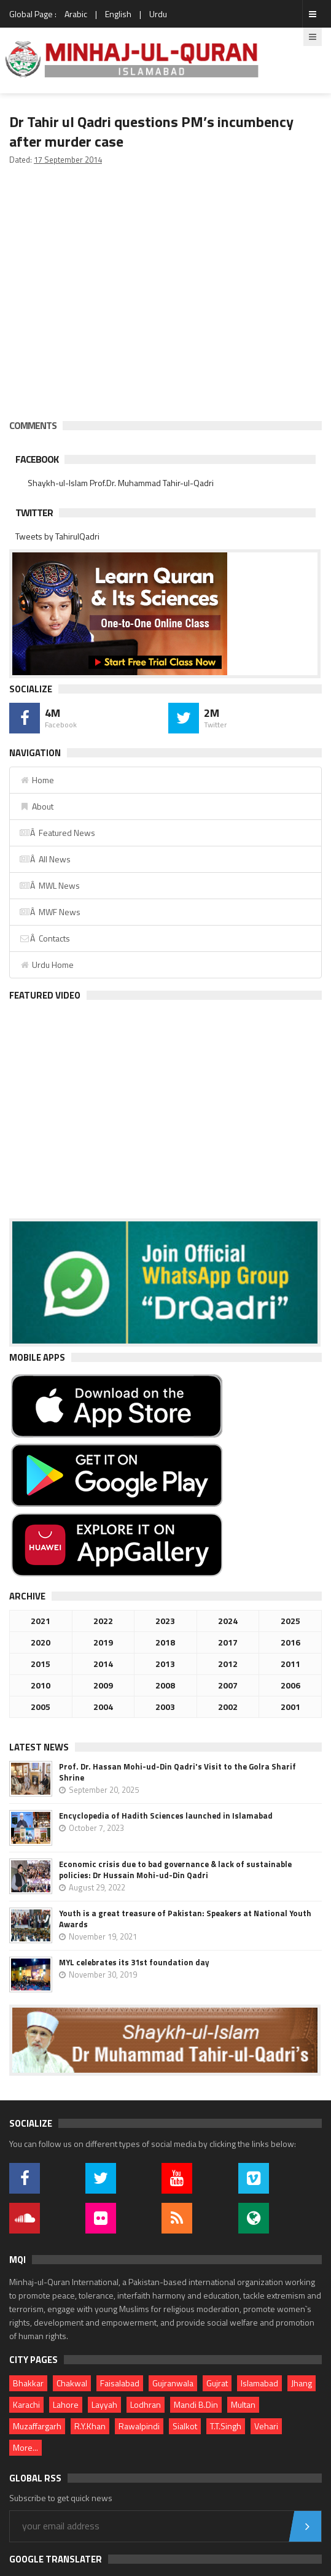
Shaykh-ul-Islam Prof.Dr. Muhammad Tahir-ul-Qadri (121, 482)
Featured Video (44, 995)
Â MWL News (49, 885)
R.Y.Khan (90, 2425)
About (36, 806)
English (118, 13)
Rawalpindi (139, 2425)
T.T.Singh (225, 2425)
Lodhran (145, 2404)
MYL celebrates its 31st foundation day (134, 1962)
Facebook (36, 459)
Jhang (301, 2383)
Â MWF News (49, 911)
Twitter (34, 512)
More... (25, 2447)
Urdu (158, 13)
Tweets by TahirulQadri (57, 536)
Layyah (104, 2404)
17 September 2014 (68, 159)
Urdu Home (46, 964)
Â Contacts (44, 938)
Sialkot (185, 2425)
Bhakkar (28, 2383)
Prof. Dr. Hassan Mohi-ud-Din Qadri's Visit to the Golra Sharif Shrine (177, 1772)
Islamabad (259, 2383)
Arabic (75, 13)
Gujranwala (172, 2383)
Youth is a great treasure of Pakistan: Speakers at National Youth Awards (185, 1919)
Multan (243, 2404)
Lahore (66, 2404)
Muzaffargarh (37, 2425)
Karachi (26, 2404)
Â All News (45, 859)
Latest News (39, 1747)
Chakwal (71, 2383)
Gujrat (217, 2383)
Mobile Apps (37, 1357)
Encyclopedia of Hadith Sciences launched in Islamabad (166, 1815)
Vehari (266, 2425)
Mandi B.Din (196, 2404)
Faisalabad (119, 2383)
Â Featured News (57, 832)
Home (36, 779)
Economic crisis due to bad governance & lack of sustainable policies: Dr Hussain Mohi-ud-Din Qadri (175, 1870)
